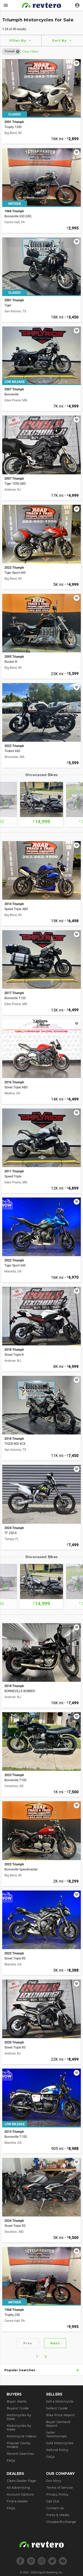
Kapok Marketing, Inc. (50, 2566)
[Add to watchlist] (76, 63)
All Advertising (18, 2488)
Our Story (53, 2481)
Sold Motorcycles (59, 2443)
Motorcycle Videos (21, 2436)
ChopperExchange (61, 2522)
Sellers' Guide (57, 2408)
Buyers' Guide (18, 2408)
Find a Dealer (17, 2501)
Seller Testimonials (56, 2434)
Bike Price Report (60, 2415)
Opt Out (52, 2501)
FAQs (11, 2460)
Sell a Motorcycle (59, 2401)
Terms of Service (59, 2488)
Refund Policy (57, 2450)
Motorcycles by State (19, 2417)
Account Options (20, 2494)
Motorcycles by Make (19, 2427)
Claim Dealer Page (21, 2481)
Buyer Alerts (17, 2401)
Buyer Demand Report (58, 2424)
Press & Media (57, 2515)
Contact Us (55, 2508)
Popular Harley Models (19, 2445)
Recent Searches (20, 2454)
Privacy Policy (57, 2494)
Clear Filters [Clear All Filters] (30, 51)
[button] (9, 51)
